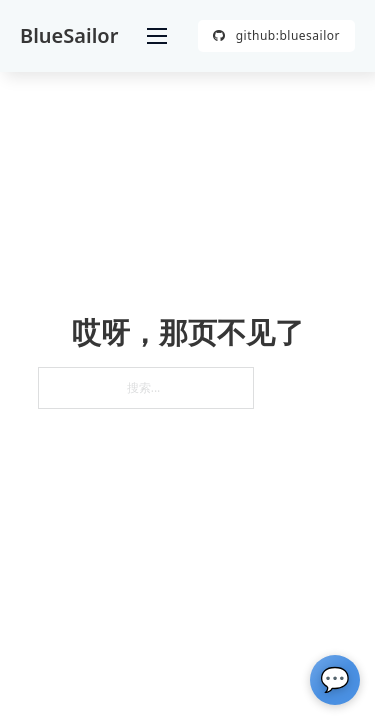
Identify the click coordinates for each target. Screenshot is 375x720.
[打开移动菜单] (157, 36)
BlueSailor (69, 36)
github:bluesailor (276, 35)
